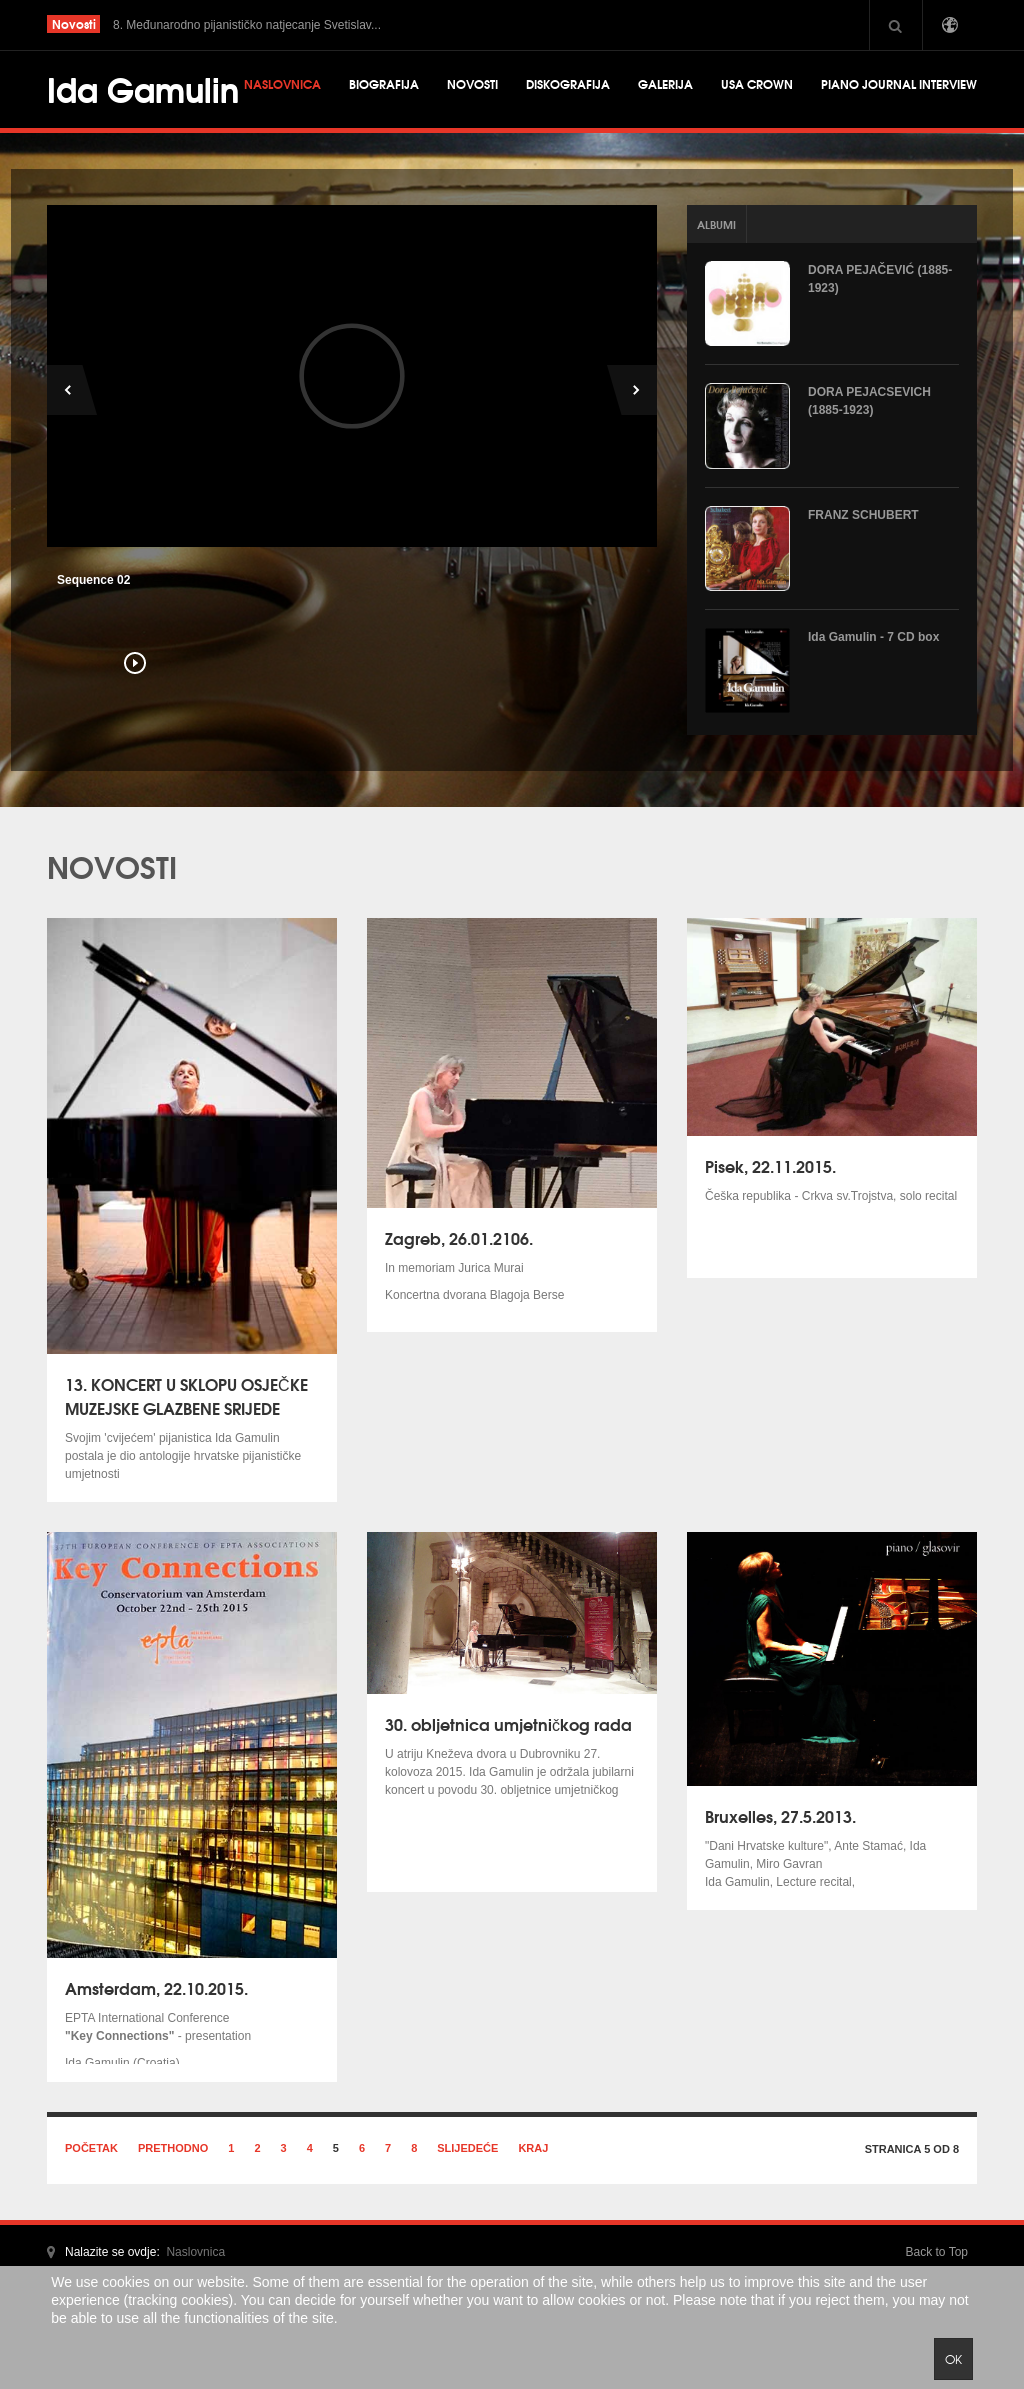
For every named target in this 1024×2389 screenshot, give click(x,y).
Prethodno (173, 2148)
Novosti (472, 83)
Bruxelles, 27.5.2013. (780, 1815)
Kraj (533, 2148)
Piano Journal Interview (899, 83)
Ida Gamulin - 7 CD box (873, 637)
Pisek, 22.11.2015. (770, 1165)
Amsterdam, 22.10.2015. (156, 1987)
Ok (953, 2359)
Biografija (384, 83)
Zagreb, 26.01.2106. (459, 1237)
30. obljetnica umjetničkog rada (508, 1723)
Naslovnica (282, 83)
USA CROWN (757, 83)
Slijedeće (467, 2148)
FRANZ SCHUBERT (863, 515)
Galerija (665, 83)
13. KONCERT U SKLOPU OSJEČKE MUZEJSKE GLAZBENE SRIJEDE (186, 1395)
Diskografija (568, 83)
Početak (91, 2148)
